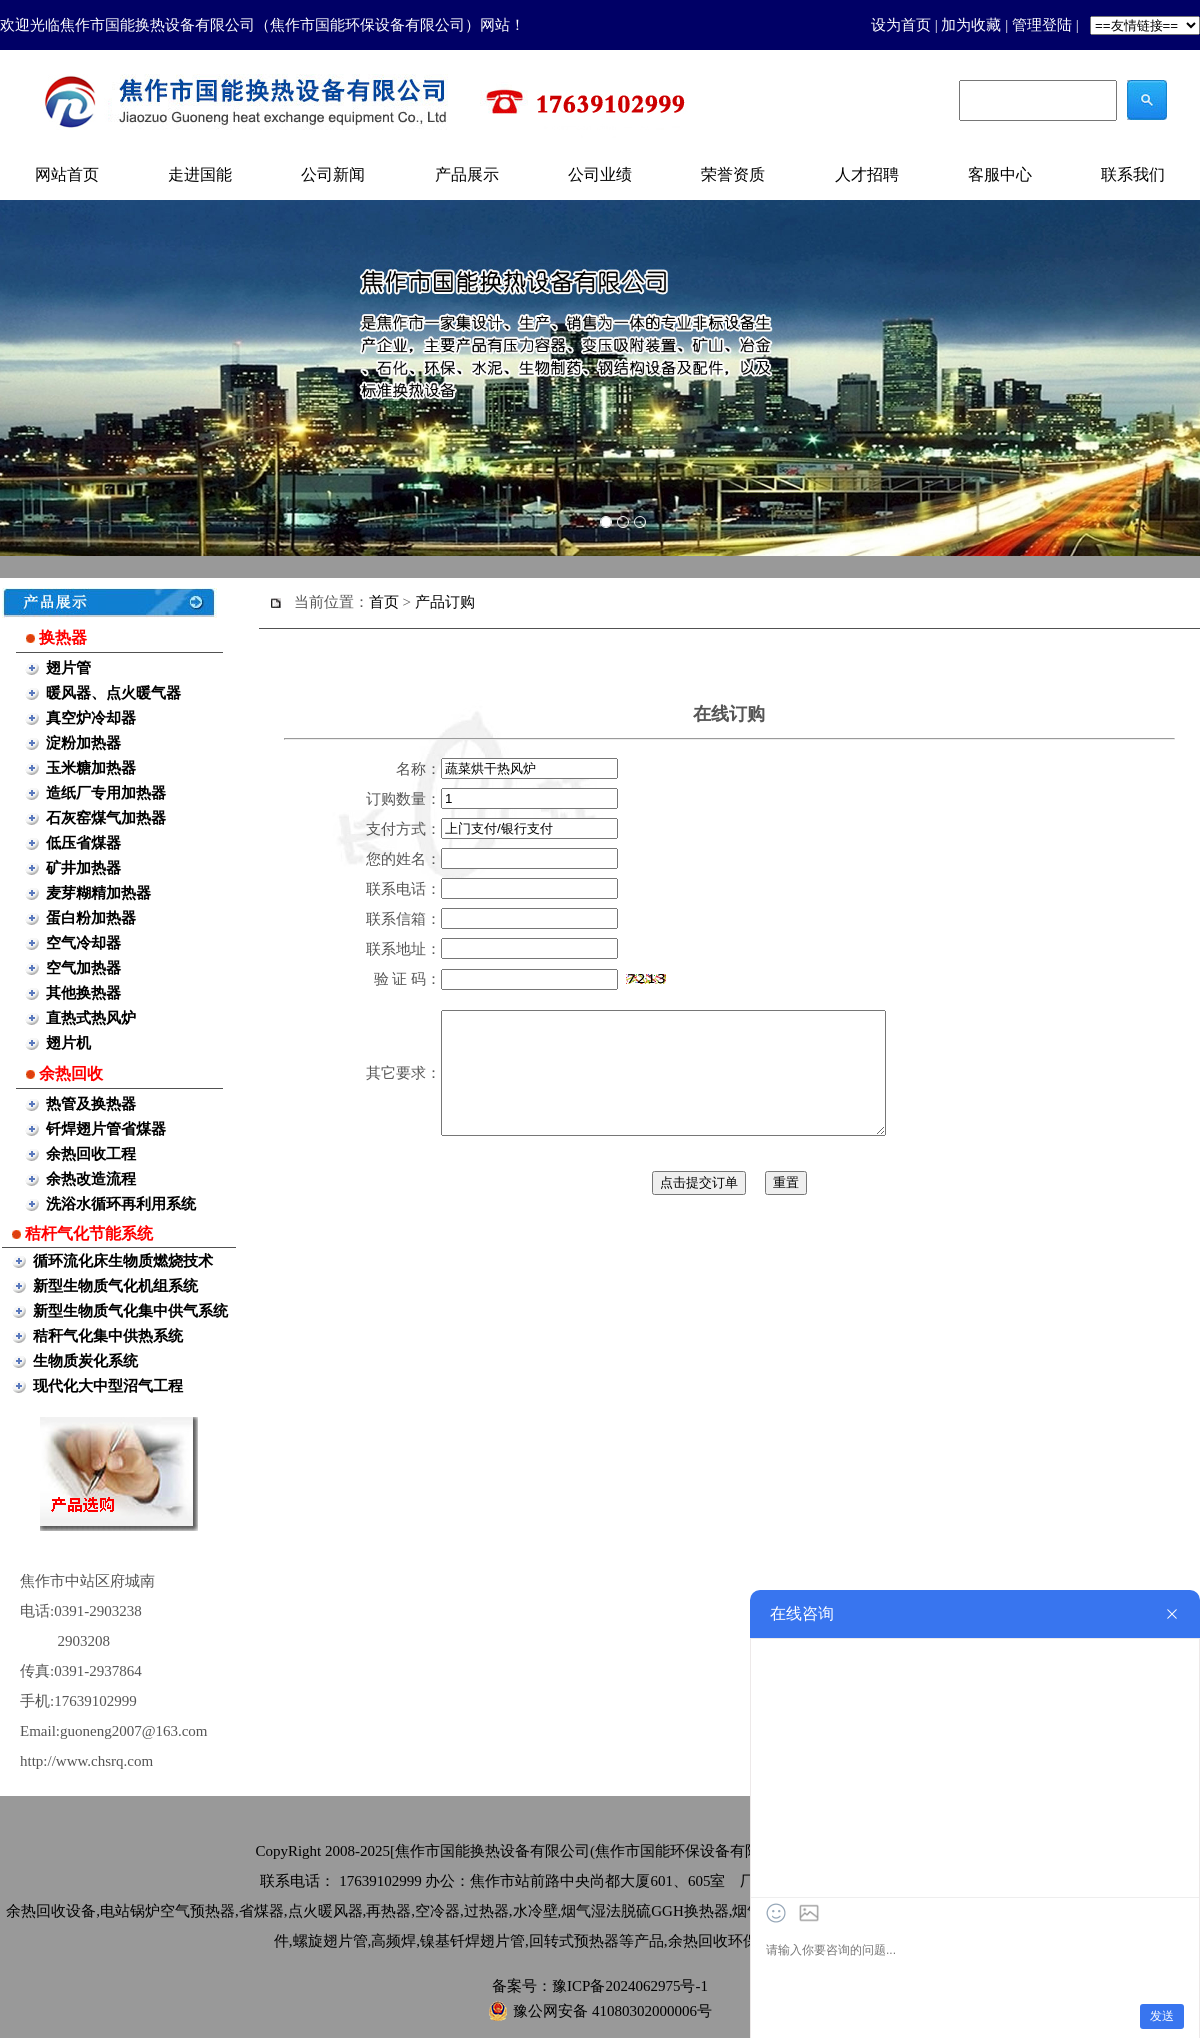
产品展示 (467, 174)
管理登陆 (1042, 25)
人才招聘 (867, 174)
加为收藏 (971, 25)
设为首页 (901, 25)
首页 (384, 602)
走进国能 (200, 174)
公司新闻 (333, 174)
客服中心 (1000, 174)
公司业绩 (600, 174)
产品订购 (445, 602)
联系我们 (1133, 174)
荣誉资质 (733, 174)
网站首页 (67, 174)
